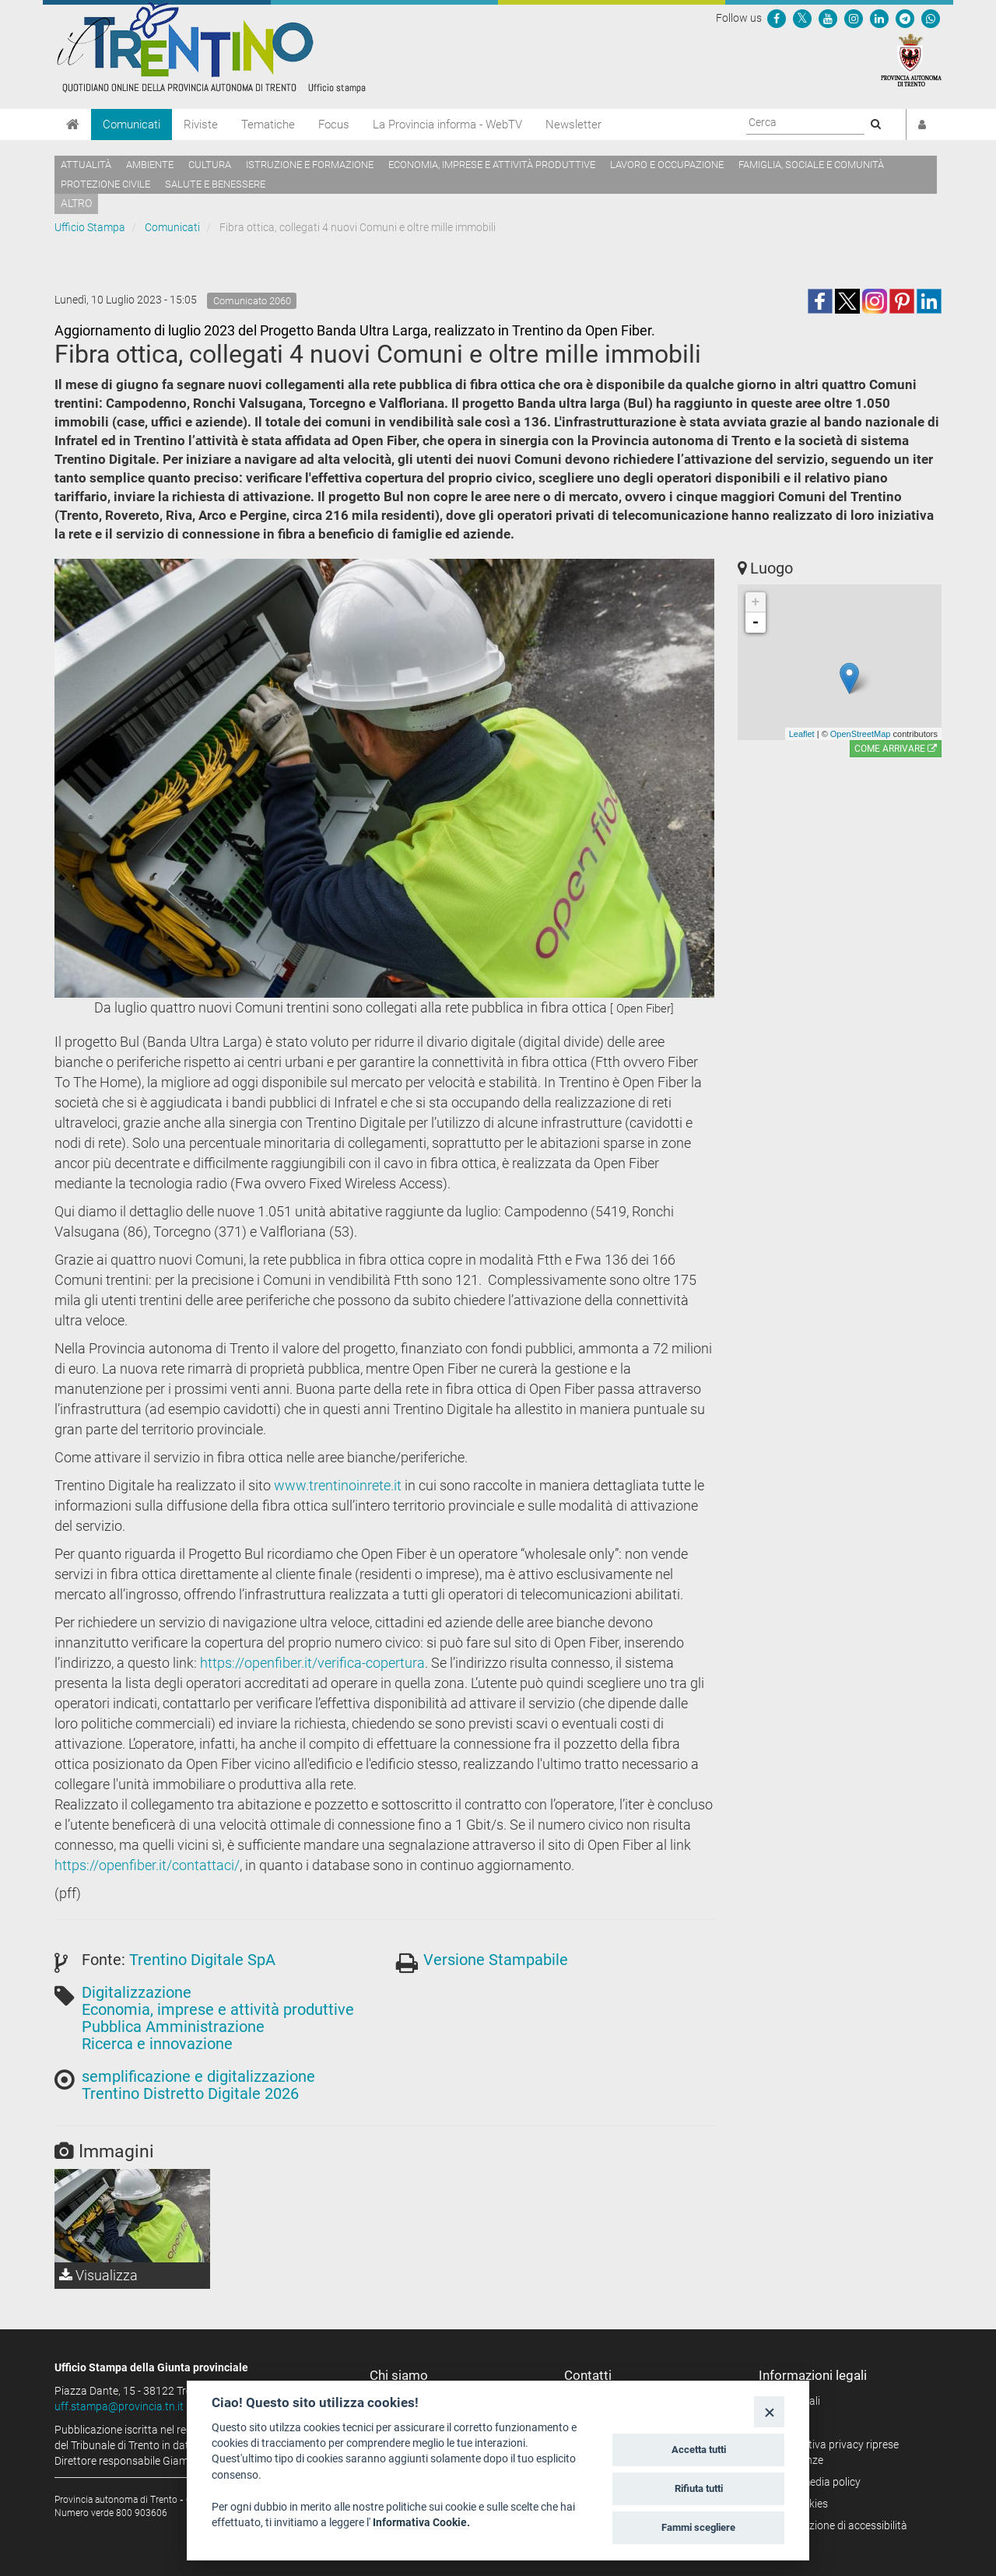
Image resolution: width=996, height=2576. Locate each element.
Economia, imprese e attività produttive (491, 164)
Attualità (86, 164)
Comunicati (131, 125)
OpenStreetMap (860, 734)
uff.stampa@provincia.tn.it (119, 2406)
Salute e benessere (215, 184)
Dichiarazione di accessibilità (838, 2525)
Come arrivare (895, 748)
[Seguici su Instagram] (853, 18)
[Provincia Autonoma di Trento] (911, 59)
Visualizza (98, 2275)
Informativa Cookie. (421, 2522)
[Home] (72, 124)
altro (76, 203)
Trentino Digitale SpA (202, 1959)
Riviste (201, 125)
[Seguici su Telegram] (905, 18)
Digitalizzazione (136, 1992)
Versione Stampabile (495, 1959)
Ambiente (150, 164)
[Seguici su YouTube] (828, 18)
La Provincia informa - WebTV (447, 125)
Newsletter (573, 125)
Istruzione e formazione (310, 164)
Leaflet (802, 734)
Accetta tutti (699, 2449)
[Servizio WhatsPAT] (931, 18)
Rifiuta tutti (699, 2488)
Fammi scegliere (698, 2527)
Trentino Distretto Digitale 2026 (190, 2093)
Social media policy (815, 2482)
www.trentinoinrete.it (338, 1485)
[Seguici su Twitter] (802, 18)
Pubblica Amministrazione (173, 2026)
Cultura (209, 164)
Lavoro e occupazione (667, 164)
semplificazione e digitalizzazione (198, 2076)
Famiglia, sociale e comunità (811, 164)
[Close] (769, 2411)
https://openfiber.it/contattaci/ (147, 1865)
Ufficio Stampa (89, 227)
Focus (333, 125)
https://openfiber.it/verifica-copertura (312, 1663)
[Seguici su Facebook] (776, 18)
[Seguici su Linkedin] (879, 18)
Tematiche (268, 125)
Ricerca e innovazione (157, 2043)
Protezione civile (105, 184)
